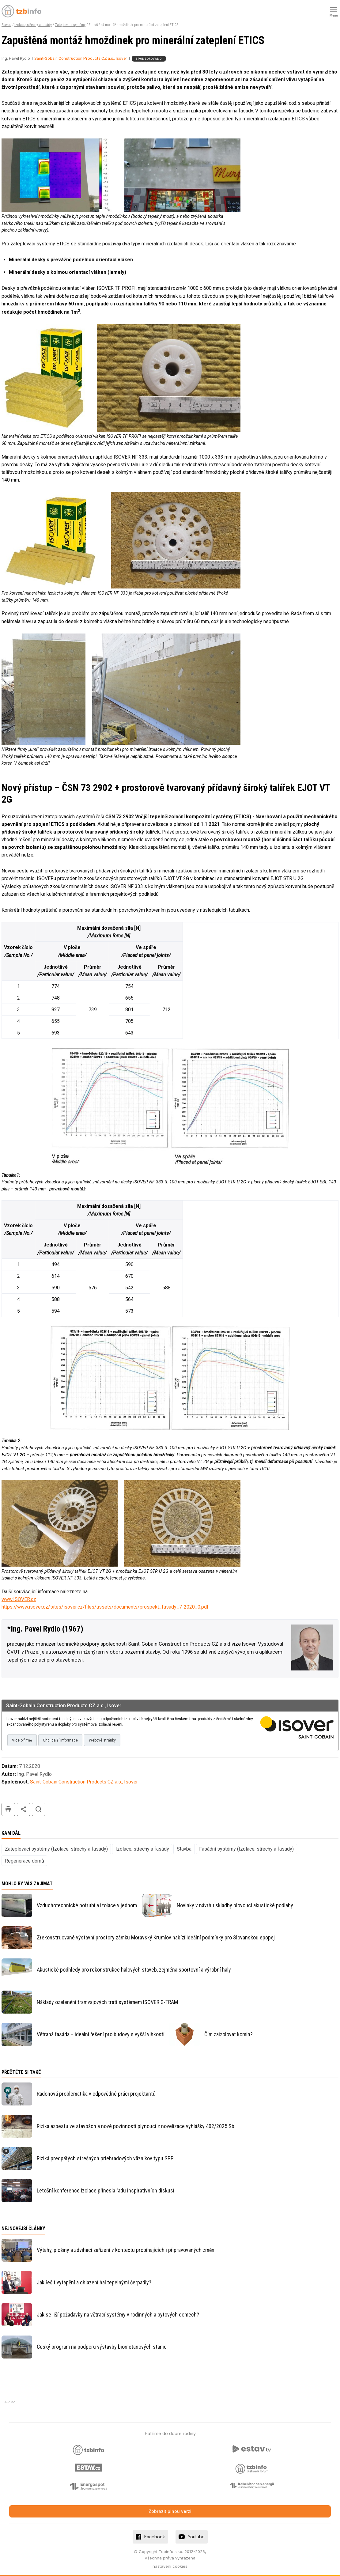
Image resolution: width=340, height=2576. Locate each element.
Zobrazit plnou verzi (170, 2511)
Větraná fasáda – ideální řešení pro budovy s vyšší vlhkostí (100, 2034)
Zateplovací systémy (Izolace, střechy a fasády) (56, 1849)
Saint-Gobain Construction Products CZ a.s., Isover (80, 58)
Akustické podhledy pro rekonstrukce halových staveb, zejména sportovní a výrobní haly (134, 1970)
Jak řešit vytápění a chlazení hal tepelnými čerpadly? (94, 2282)
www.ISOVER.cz (19, 1599)
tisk (8, 1809)
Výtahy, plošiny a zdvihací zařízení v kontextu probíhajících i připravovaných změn (125, 2250)
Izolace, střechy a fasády (33, 25)
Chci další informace (60, 1740)
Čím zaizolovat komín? (228, 2034)
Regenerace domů (24, 1861)
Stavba (6, 25)
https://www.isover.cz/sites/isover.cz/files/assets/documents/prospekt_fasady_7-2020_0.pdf (105, 1607)
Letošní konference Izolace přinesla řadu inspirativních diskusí (105, 2190)
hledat (38, 1809)
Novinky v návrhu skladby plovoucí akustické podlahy (235, 1905)
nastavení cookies (170, 2566)
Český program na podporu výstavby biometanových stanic (102, 2346)
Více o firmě (22, 1740)
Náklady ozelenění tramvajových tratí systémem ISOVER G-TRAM (107, 2002)
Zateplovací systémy (70, 25)
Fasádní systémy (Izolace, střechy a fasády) (246, 1849)
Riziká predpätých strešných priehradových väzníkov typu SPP (105, 2158)
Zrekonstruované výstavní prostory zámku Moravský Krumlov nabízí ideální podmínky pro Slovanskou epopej (156, 1937)
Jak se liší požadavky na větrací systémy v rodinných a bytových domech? (118, 2314)
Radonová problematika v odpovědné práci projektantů (96, 2093)
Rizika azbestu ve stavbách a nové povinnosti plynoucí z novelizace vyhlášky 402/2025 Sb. (136, 2126)
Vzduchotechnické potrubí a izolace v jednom (87, 1905)
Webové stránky (102, 1740)
